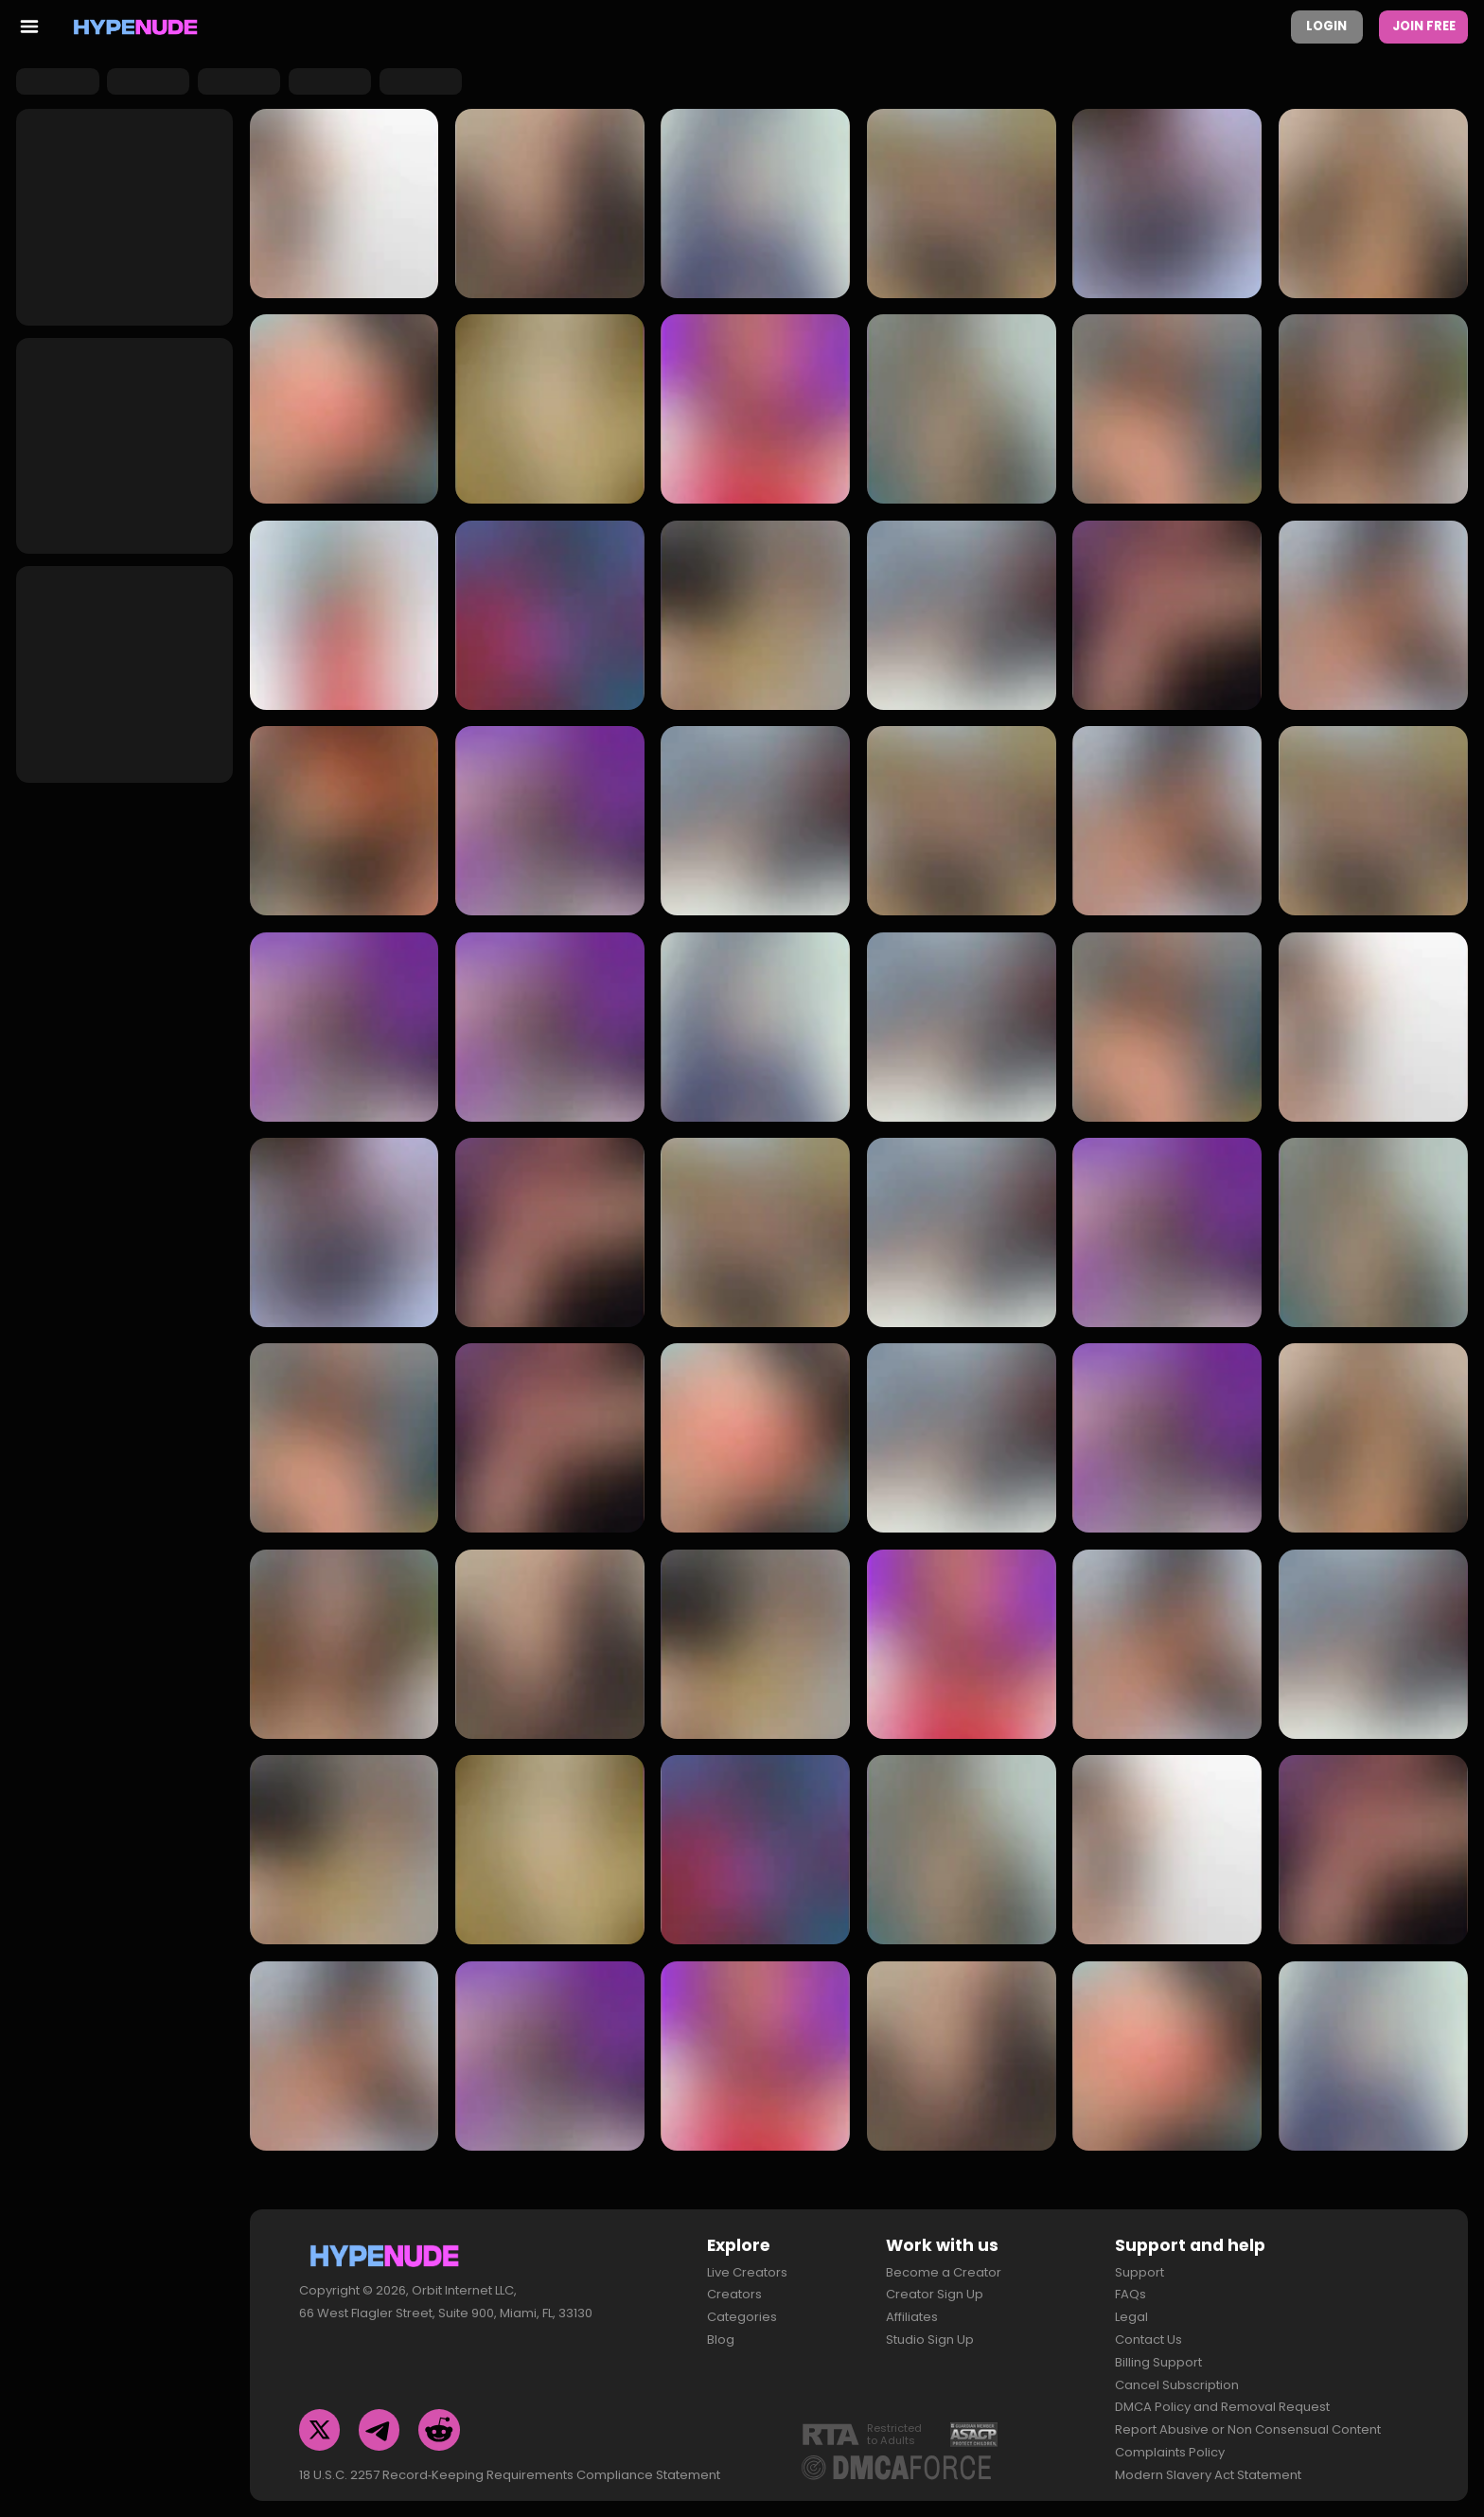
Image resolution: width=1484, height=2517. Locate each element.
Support (1139, 2265)
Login (1326, 26)
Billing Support (1158, 2355)
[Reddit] (439, 2422)
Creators (734, 2287)
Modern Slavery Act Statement (1208, 2467)
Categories (742, 2309)
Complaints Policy (1170, 2445)
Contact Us (1148, 2332)
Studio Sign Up (930, 2332)
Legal (1131, 2309)
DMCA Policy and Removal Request (1222, 2400)
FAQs (1130, 2287)
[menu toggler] (28, 27)
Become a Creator (943, 2265)
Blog (720, 2332)
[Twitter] (320, 2422)
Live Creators (747, 2265)
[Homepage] (136, 27)
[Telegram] (379, 2422)
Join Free (1424, 26)
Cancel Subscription (1177, 2377)
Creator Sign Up (934, 2287)
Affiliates (912, 2309)
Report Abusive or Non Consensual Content (1248, 2422)
